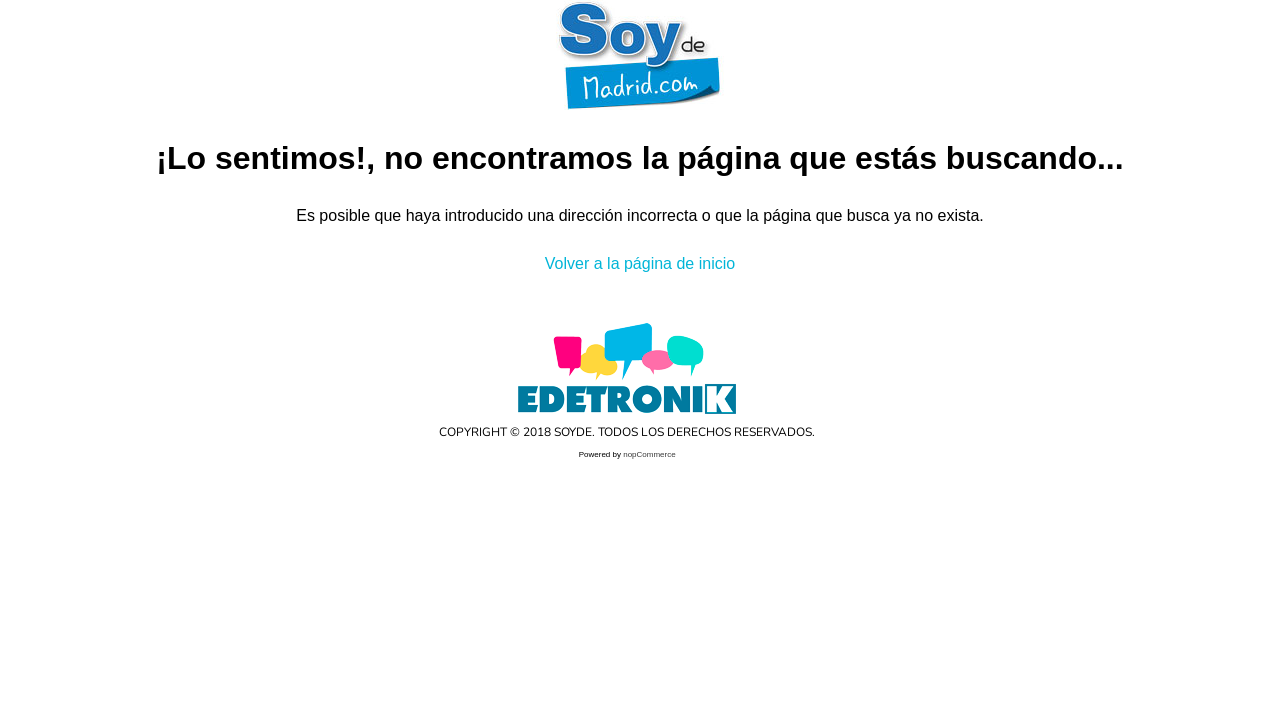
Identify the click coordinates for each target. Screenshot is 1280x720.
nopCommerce (649, 454)
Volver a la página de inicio (640, 263)
